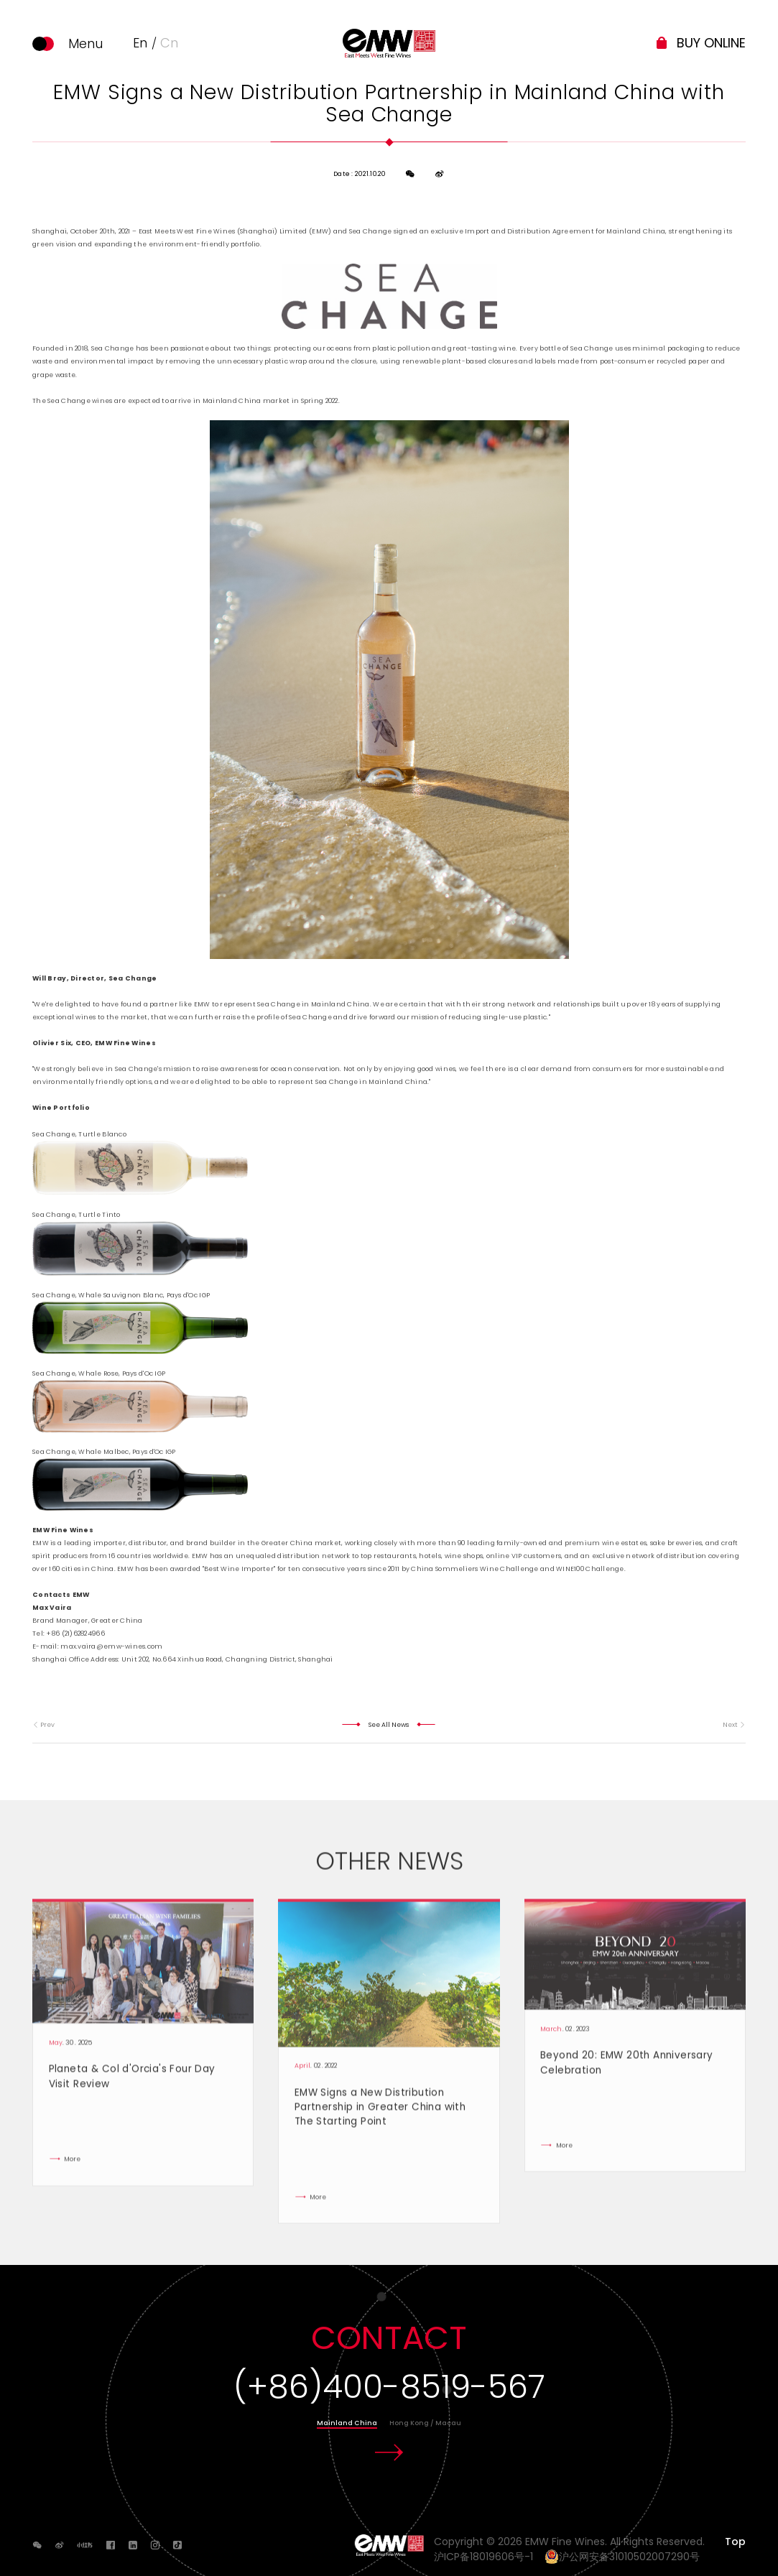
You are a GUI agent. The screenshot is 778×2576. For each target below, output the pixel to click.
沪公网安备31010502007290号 (622, 2556)
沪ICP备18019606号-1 (488, 2556)
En (140, 43)
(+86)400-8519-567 (389, 2387)
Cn (169, 43)
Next (734, 1724)
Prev (43, 1724)
